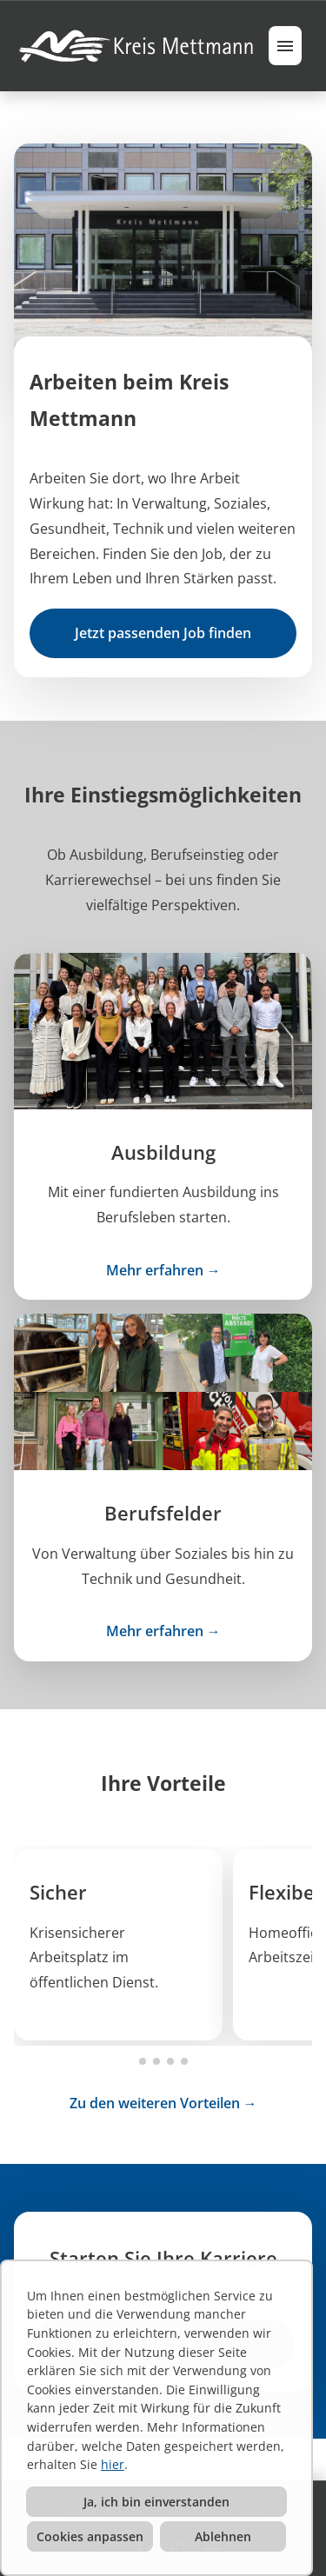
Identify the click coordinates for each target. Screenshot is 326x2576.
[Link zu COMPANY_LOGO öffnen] (138, 45)
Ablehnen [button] (223, 2536)
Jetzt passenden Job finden (163, 632)
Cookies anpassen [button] (90, 2536)
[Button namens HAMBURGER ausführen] (285, 45)
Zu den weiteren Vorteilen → (163, 2103)
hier (112, 2464)
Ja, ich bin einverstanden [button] (156, 2501)
